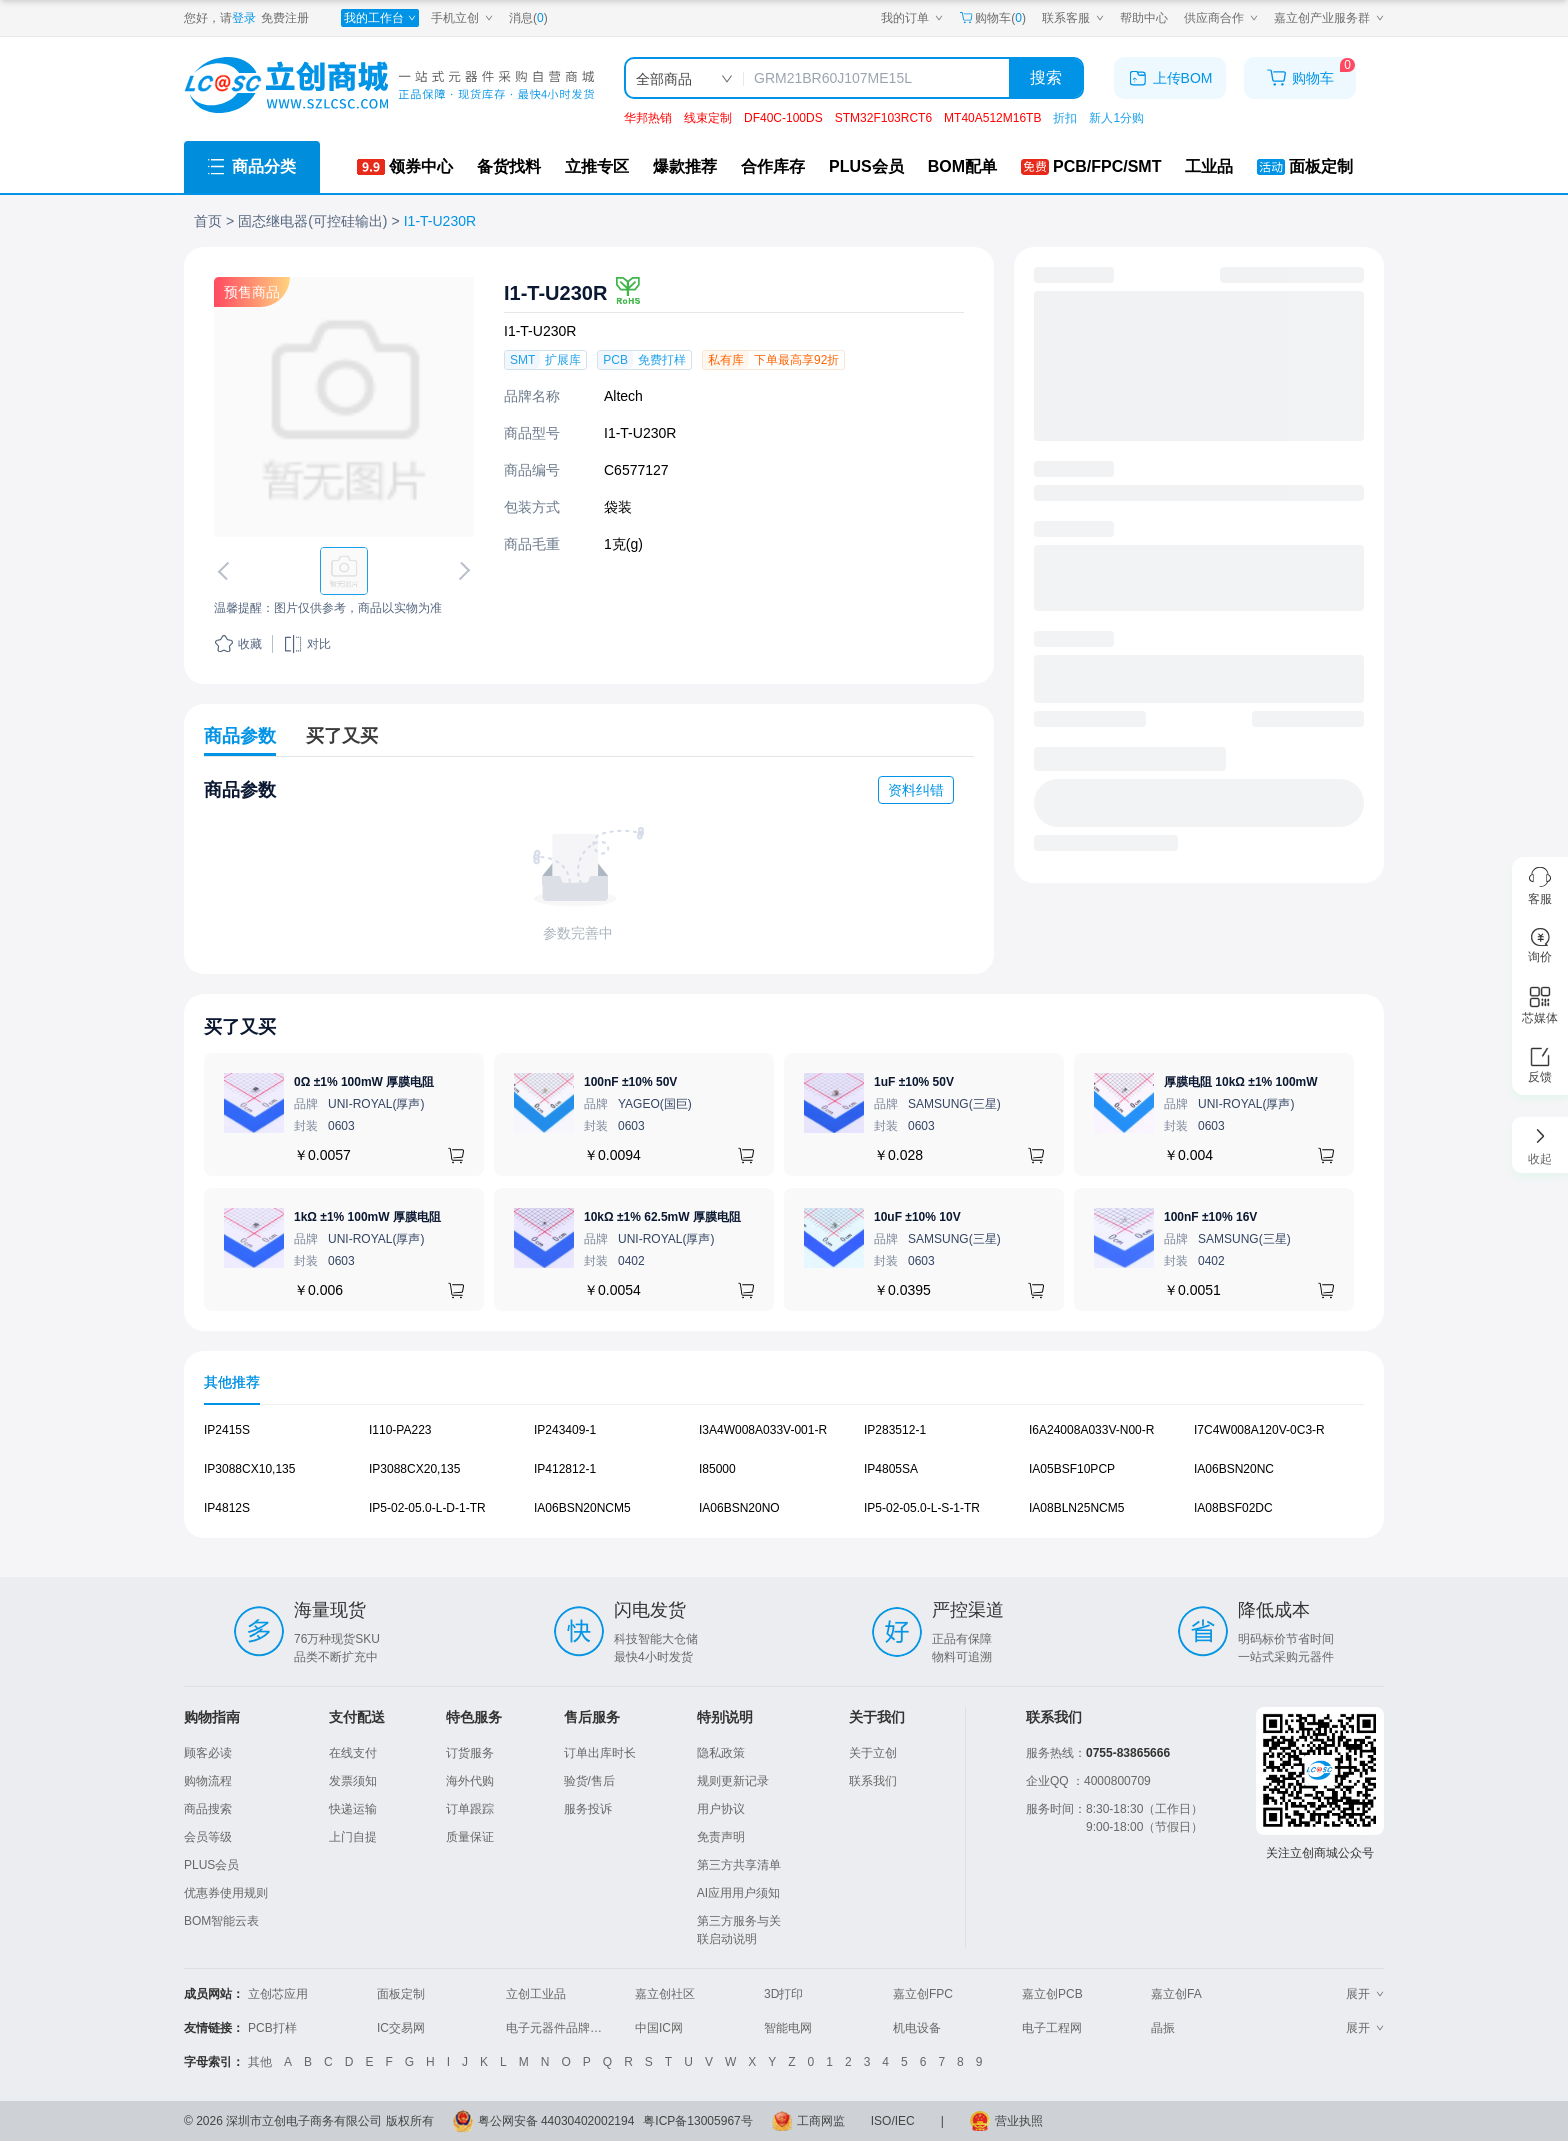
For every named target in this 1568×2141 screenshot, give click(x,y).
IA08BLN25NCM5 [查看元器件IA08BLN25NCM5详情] (1076, 1507)
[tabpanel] (784, 1479)
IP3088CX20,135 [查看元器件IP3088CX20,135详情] (414, 1469)
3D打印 (783, 1994)
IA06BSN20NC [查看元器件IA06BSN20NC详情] (1234, 1469)
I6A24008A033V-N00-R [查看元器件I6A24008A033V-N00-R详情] (1091, 1430)
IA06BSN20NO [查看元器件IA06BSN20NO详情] (739, 1507)
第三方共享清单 (739, 1865)
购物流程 (208, 1781)
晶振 (1163, 2028)
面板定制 (401, 1994)
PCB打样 (272, 2028)
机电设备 (917, 2028)
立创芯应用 (278, 1994)
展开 (1365, 1994)
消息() (528, 18)
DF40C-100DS (783, 118)
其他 (260, 2062)
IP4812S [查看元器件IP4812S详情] (227, 1507)
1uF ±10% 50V (914, 1082)
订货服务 (470, 1753)
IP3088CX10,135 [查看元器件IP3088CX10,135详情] (249, 1469)
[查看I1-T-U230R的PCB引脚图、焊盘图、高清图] (344, 407)
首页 (208, 221)
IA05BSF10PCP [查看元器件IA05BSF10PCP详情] (1072, 1469)
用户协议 (721, 1809)
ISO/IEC (893, 2121)
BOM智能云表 (221, 1921)
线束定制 (708, 118)
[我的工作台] (380, 18)
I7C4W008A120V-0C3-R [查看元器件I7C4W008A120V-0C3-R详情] (1259, 1430)
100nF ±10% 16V (1210, 1217)
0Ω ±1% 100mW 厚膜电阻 (364, 1082)
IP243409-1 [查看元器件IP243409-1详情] (565, 1430)
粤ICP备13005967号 (697, 2121)
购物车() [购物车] (992, 18)
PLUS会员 (211, 1865)
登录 (244, 18)
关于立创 (873, 1753)
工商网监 (821, 2121)
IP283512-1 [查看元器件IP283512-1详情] (895, 1430)
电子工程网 (1052, 2028)
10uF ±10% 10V (917, 1217)
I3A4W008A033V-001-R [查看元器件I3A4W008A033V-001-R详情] (763, 1430)
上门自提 (353, 1837)
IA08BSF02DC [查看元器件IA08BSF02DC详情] (1233, 1507)
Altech (623, 396)
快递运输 (353, 1809)
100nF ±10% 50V (630, 1082)
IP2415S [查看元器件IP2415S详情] (227, 1430)
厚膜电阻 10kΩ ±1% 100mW (1241, 1082)
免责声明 (721, 1837)
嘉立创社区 (665, 1994)
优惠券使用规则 (226, 1893)
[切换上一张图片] (227, 571)
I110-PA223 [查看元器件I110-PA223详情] (400, 1430)
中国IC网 (659, 2028)
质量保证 (470, 1837)
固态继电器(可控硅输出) (312, 221)
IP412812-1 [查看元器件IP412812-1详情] (565, 1469)
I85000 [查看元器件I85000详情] (717, 1469)
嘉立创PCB (1052, 1994)
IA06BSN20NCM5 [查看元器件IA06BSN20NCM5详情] (582, 1507)
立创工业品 (536, 1994)
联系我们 (873, 1781)
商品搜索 (208, 1809)
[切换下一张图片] (461, 571)
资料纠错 (916, 790)
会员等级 (208, 1837)
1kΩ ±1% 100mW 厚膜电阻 (367, 1217)
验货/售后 (589, 1781)
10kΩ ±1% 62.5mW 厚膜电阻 (662, 1217)
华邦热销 (648, 118)
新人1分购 (1116, 118)
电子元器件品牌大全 (560, 2028)
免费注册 (285, 18)
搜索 (1046, 77)
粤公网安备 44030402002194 (556, 2121)
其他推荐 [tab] (232, 1382)
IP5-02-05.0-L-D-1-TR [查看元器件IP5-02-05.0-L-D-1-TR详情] (427, 1507)
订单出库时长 (600, 1753)
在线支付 (353, 1753)
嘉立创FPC (923, 1994)
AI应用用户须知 (738, 1893)
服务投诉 (588, 1809)
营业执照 (1019, 2121)
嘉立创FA (1176, 1994)
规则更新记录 (733, 1781)
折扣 (1065, 118)
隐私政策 (721, 1753)
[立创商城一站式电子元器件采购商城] (389, 85)
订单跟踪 (470, 1809)
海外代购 (470, 1781)
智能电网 (788, 2028)
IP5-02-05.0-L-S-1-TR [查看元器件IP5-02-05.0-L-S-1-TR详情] (922, 1507)
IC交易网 (401, 2028)
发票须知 (353, 1781)
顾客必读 (208, 1753)
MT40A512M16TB (992, 118)
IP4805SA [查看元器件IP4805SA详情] (891, 1469)
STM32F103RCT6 (883, 118)
